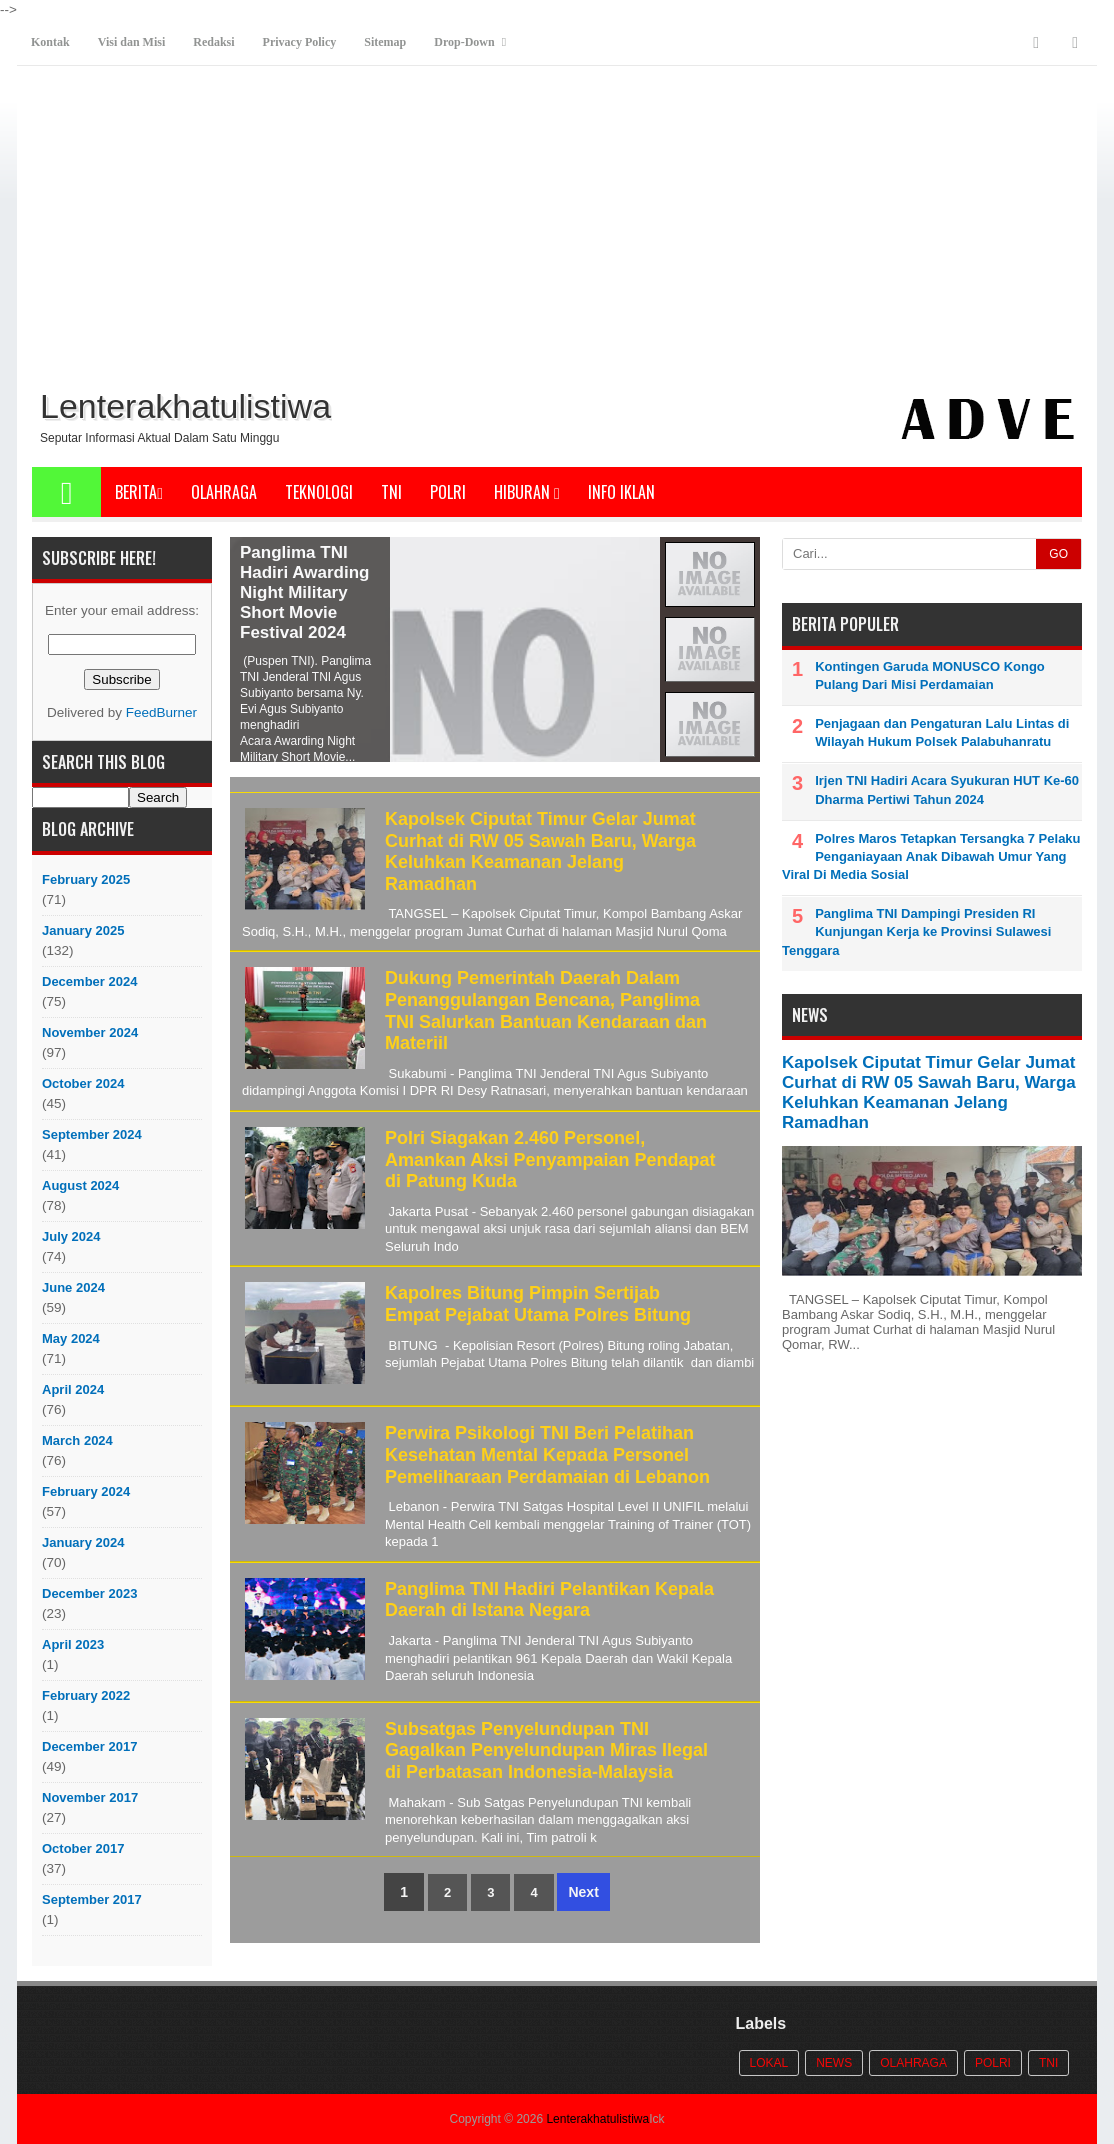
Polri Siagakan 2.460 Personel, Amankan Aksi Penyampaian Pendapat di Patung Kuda (550, 1159)
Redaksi (213, 42)
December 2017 (89, 1746)
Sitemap (385, 42)
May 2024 (71, 1338)
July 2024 (71, 1236)
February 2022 (86, 1695)
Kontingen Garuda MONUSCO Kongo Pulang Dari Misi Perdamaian (930, 675)
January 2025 (83, 930)
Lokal (769, 2063)
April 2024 (73, 1389)
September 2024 (92, 1134)
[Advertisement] (557, 231)
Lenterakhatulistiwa (597, 2119)
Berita (139, 492)
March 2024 (77, 1440)
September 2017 (92, 1899)
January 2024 (83, 1542)
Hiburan (527, 492)
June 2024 (73, 1287)
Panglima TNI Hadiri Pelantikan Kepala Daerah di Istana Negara (549, 1600)
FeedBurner (161, 712)
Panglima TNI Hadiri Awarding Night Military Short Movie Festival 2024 (304, 592)
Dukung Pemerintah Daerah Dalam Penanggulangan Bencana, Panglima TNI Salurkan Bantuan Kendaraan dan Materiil (546, 1010)
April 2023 (73, 1644)
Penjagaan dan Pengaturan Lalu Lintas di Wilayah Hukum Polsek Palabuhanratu (942, 732)
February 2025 (86, 879)
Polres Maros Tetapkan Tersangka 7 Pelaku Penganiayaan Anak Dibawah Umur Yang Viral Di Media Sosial (931, 856)
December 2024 (89, 981)
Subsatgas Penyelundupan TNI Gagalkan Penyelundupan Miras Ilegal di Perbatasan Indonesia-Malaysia (546, 1750)
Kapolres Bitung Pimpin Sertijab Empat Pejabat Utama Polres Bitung (538, 1304)
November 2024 (90, 1032)
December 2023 (89, 1593)
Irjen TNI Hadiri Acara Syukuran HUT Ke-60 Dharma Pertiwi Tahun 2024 (947, 789)
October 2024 (83, 1083)
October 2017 (83, 1848)
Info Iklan (621, 492)
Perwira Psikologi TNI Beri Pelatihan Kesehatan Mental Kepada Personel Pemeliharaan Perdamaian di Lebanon (547, 1454)
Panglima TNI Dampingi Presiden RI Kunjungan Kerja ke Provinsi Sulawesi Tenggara (916, 931)
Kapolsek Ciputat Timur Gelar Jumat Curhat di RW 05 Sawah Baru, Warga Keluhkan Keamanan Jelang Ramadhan (540, 851)
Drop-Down (464, 42)
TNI (391, 492)
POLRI (448, 492)
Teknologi (319, 492)
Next (583, 1892)
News (834, 2063)
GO (1058, 554)
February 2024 (86, 1491)
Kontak (50, 42)
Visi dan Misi (132, 42)
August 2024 (80, 1185)
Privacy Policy (300, 42)
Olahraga (224, 492)
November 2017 (90, 1797)
